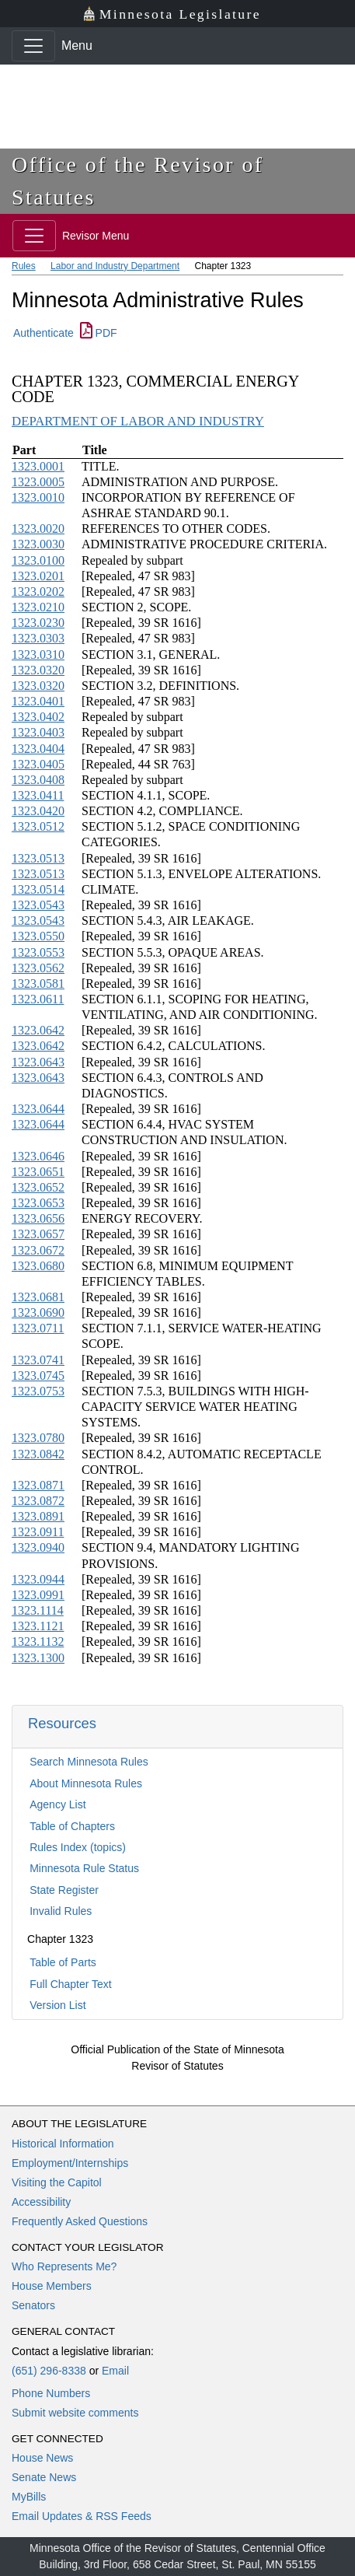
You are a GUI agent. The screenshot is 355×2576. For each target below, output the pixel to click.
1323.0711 (38, 1328)
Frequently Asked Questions (80, 2221)
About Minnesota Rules (86, 1783)
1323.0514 (38, 889)
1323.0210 (38, 607)
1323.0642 (38, 1030)
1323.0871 (38, 1485)
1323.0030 (38, 544)
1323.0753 (38, 1391)
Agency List (57, 1804)
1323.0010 (38, 497)
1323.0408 (38, 779)
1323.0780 (38, 1437)
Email (115, 2370)
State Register (64, 1890)
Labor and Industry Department (114, 266)
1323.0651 (38, 1171)
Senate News (44, 2477)
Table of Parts (63, 1962)
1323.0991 (38, 1594)
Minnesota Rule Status (84, 1868)
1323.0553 (38, 952)
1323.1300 (38, 1657)
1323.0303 (38, 638)
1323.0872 (38, 1500)
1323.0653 (38, 1202)
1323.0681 (38, 1297)
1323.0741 (38, 1360)
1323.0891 (38, 1516)
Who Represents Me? (64, 2266)
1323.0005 (38, 481)
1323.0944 (38, 1579)
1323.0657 (38, 1234)
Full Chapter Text (71, 1984)
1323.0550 (38, 936)
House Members (52, 2286)
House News (42, 2458)
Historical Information (63, 2143)
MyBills (29, 2496)
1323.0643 (38, 1062)
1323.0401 (38, 701)
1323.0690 (38, 1312)
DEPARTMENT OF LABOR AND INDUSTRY (138, 421)
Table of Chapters (72, 1826)
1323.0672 (38, 1250)
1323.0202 (38, 591)
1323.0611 (38, 999)
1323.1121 (38, 1626)
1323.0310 (38, 654)
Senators (33, 2305)
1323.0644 (38, 1108)
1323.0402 (38, 716)
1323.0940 (38, 1547)
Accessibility (41, 2202)
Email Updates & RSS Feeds (81, 2516)
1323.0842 (38, 1454)
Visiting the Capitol (57, 2182)
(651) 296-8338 (49, 2370)
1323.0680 (38, 1265)
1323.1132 (38, 1641)
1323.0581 (38, 983)
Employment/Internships (70, 2163)
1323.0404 (38, 748)
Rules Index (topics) (78, 1847)
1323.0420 (38, 810)
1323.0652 (38, 1187)
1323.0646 (38, 1156)
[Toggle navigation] (33, 45)
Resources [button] (62, 1723)
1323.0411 (38, 795)
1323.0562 (38, 968)
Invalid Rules (61, 1911)
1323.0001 (38, 466)
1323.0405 (38, 764)
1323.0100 (38, 560)
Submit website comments (75, 2412)
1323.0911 (38, 1531)
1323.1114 (38, 1610)
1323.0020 (38, 528)
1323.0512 (38, 826)
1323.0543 (38, 905)
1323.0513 (38, 858)
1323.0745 (38, 1375)
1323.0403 (38, 732)
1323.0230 (38, 622)
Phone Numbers (51, 2393)
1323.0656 (38, 1218)
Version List (57, 2005)
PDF (98, 333)
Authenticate (43, 333)
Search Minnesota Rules (89, 1761)
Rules (24, 266)
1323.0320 (38, 670)
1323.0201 (38, 576)
